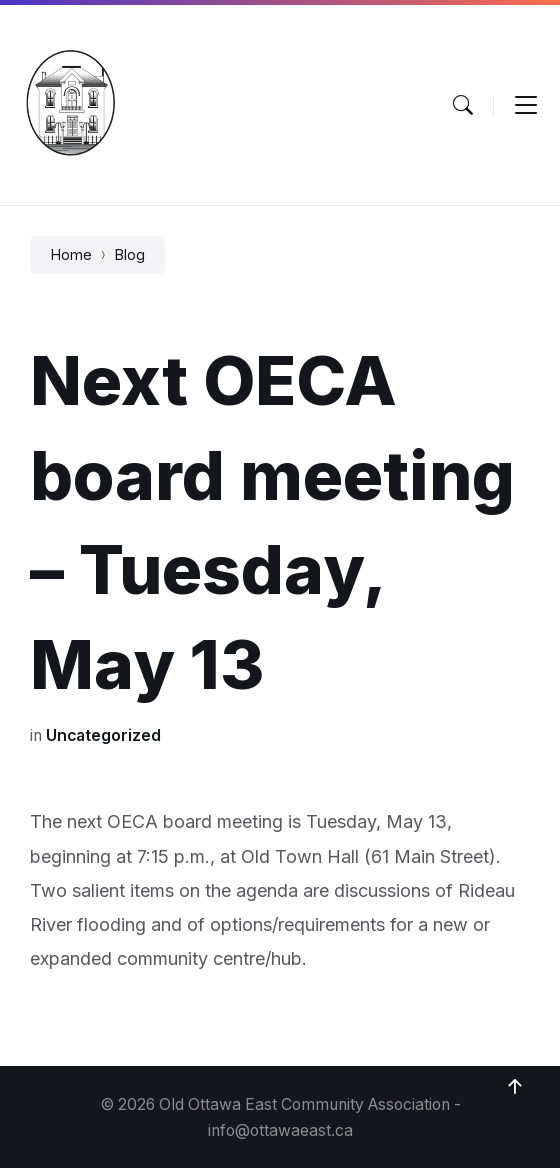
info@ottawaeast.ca (280, 1130)
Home (71, 255)
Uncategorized (103, 735)
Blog (129, 255)
